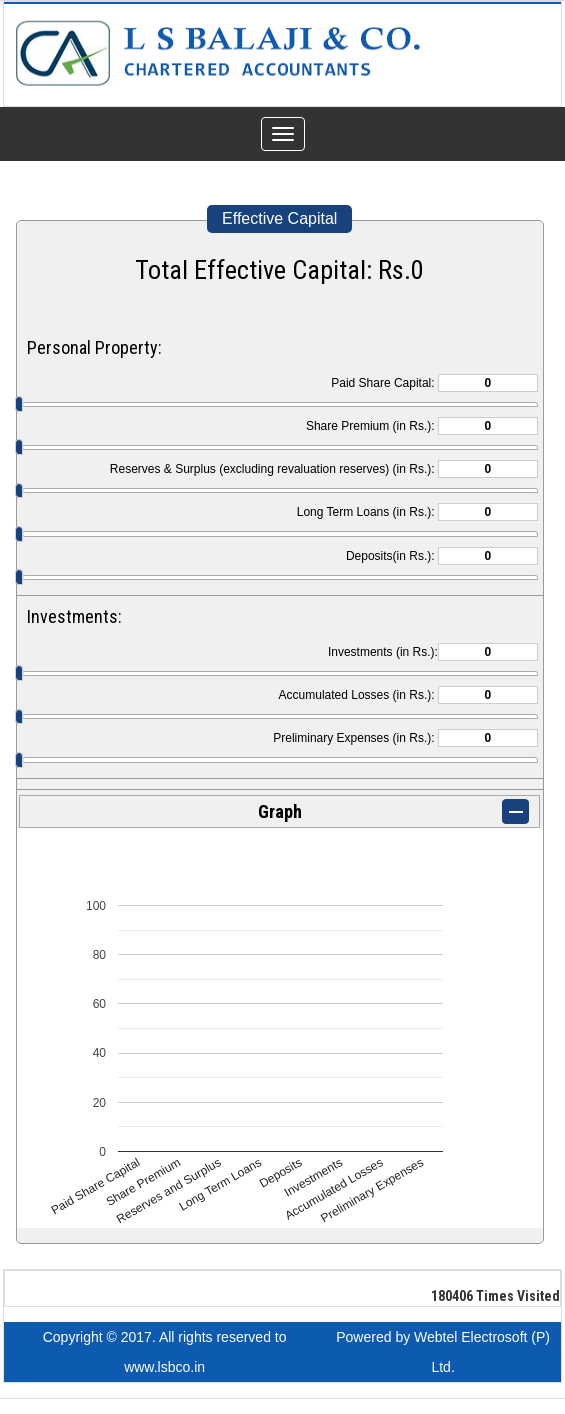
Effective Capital (279, 218)
